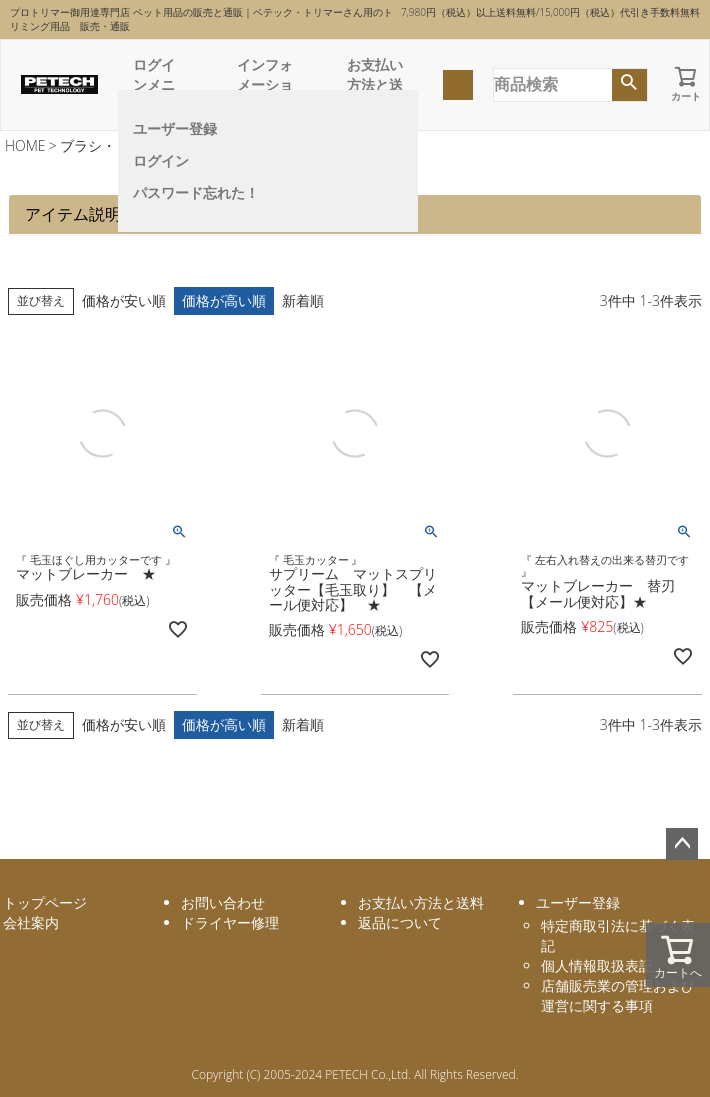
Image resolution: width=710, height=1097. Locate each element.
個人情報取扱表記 (597, 965)
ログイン (161, 160)
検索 (629, 85)
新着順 (303, 300)
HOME (25, 145)
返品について (400, 922)
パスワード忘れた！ (196, 192)
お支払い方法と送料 (375, 84)
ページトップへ (682, 844)
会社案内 (31, 922)
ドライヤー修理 (230, 922)
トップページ (45, 902)
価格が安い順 (124, 300)
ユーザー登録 (175, 128)
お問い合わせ (223, 902)
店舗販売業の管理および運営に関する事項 (618, 995)
